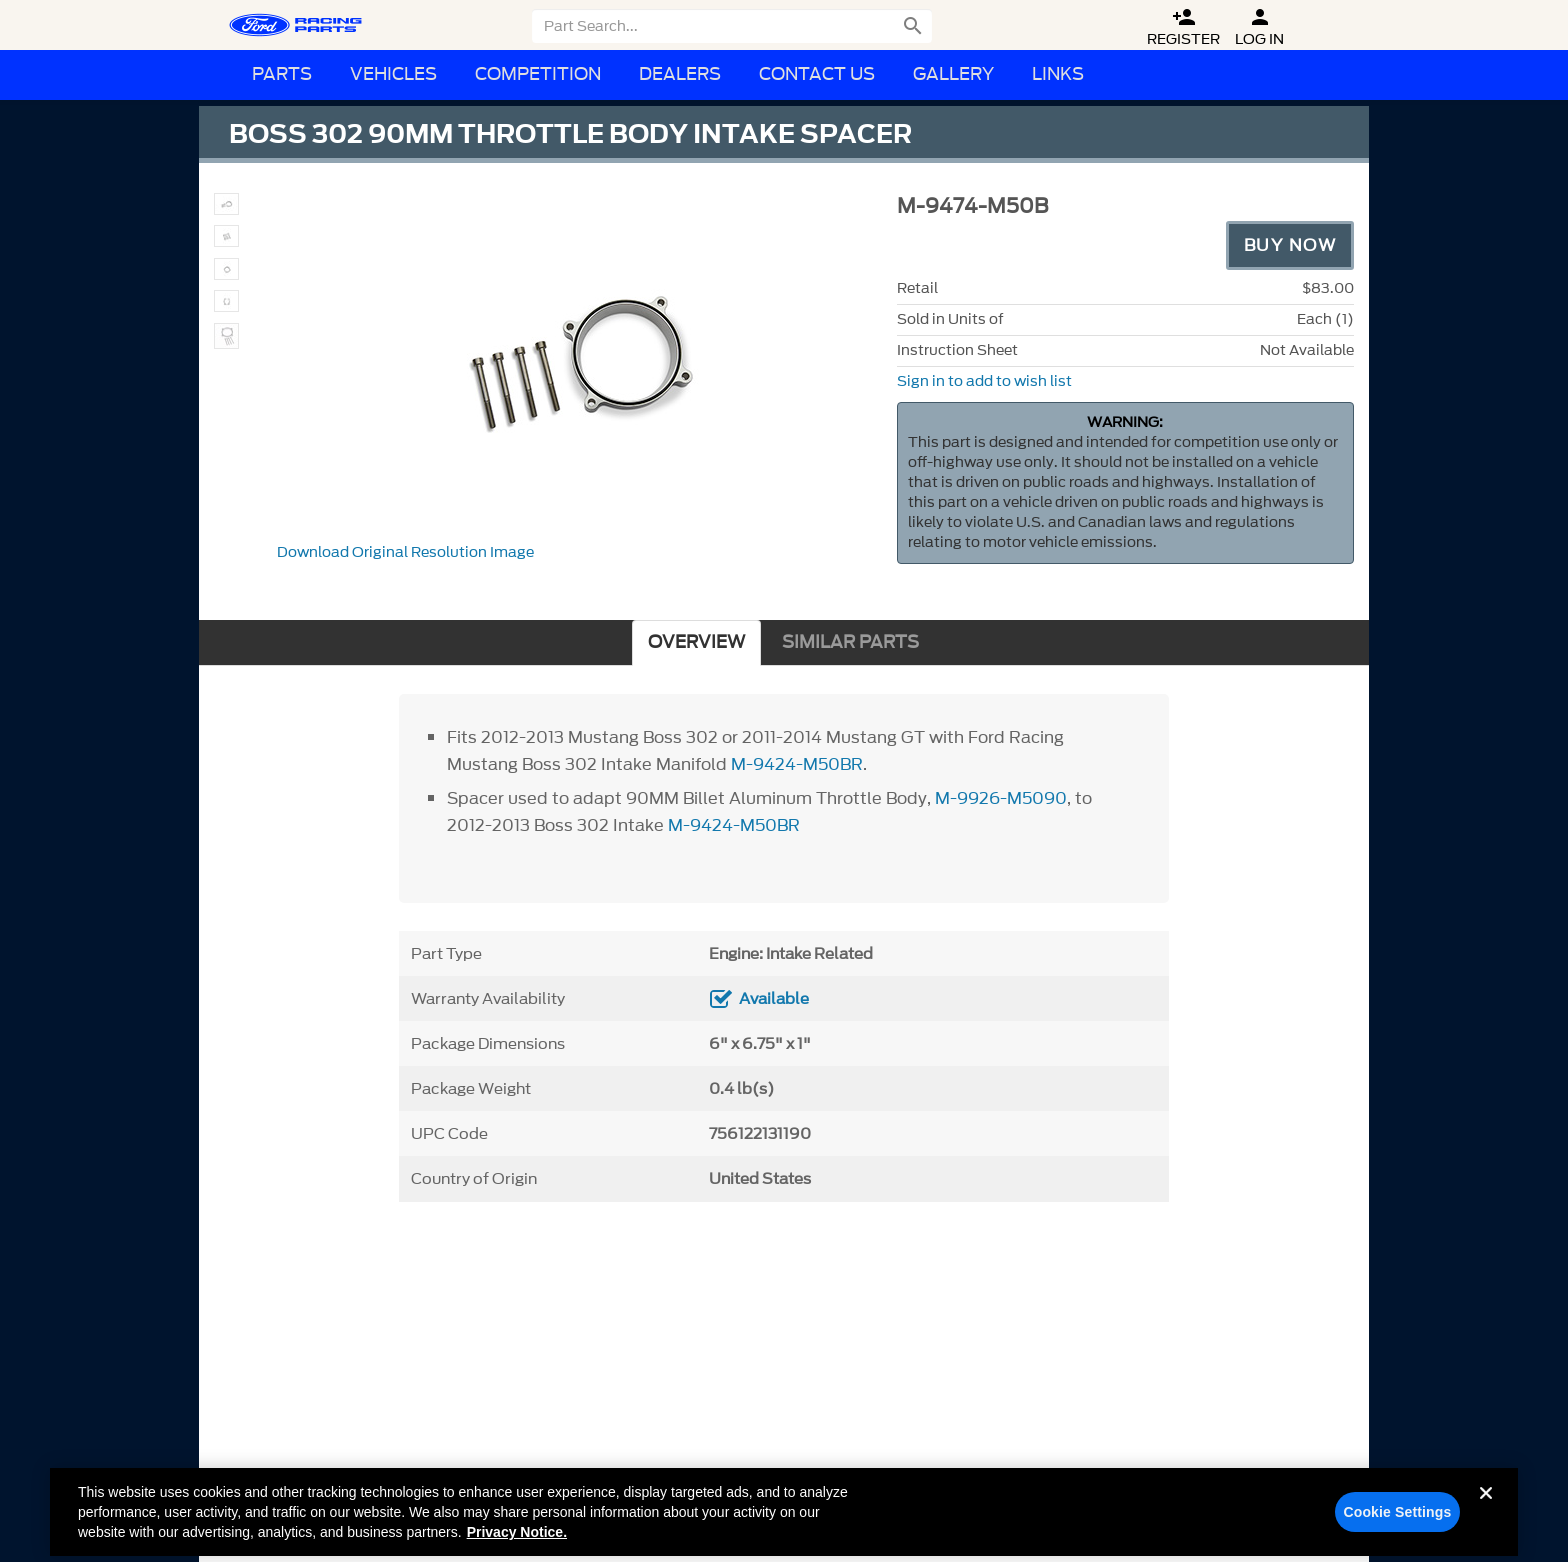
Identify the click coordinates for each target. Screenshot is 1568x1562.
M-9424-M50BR (797, 764)
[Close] (1486, 1520)
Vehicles (393, 74)
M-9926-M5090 (1001, 798)
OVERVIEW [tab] (696, 642)
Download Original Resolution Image (405, 552)
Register (1183, 27)
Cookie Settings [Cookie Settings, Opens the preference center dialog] (1397, 1523)
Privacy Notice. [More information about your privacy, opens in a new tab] (517, 1543)
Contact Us (817, 74)
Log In (1259, 27)
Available (774, 999)
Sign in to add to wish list (984, 381)
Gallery (953, 74)
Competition (538, 74)
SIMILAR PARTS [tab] (850, 642)
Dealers (680, 74)
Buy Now (1290, 245)
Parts (282, 74)
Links (1058, 74)
